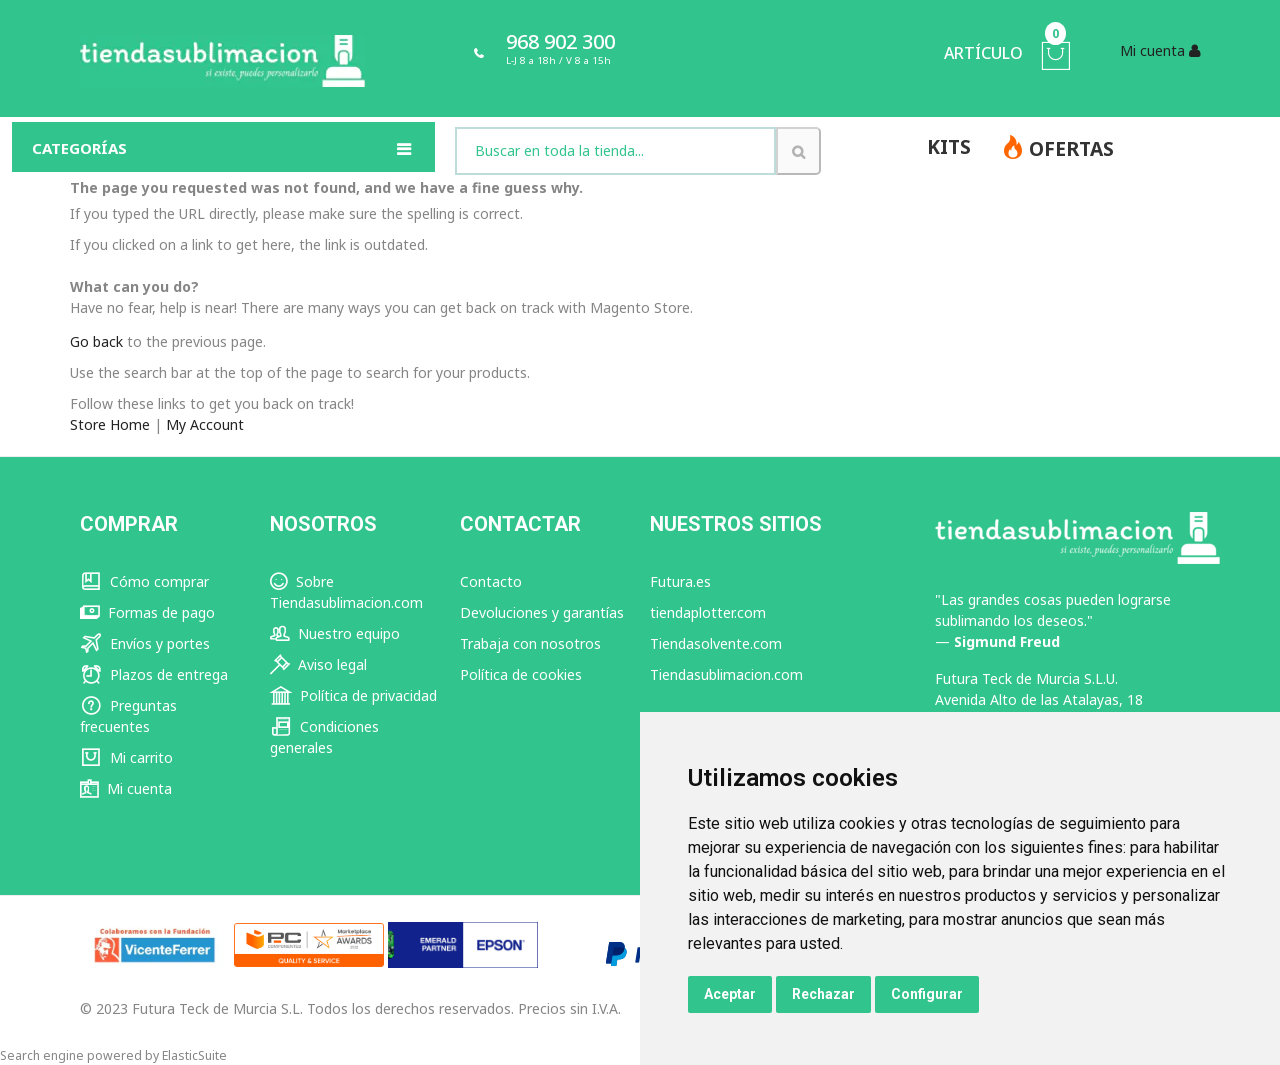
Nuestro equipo (335, 633)
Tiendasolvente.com (716, 643)
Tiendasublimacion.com (726, 674)
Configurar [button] (927, 994)
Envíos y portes (145, 643)
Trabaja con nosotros (530, 643)
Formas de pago (147, 612)
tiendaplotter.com (708, 612)
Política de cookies (521, 674)
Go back (96, 341)
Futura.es (680, 581)
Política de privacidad (353, 695)
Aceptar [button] (730, 994)
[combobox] (615, 151)
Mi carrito (126, 757)
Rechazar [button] (823, 994)
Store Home (110, 424)
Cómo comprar (144, 581)
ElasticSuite (194, 1055)
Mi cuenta (126, 788)
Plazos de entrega (154, 674)
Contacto (491, 581)
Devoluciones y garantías (542, 612)
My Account (205, 424)
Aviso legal (318, 664)
